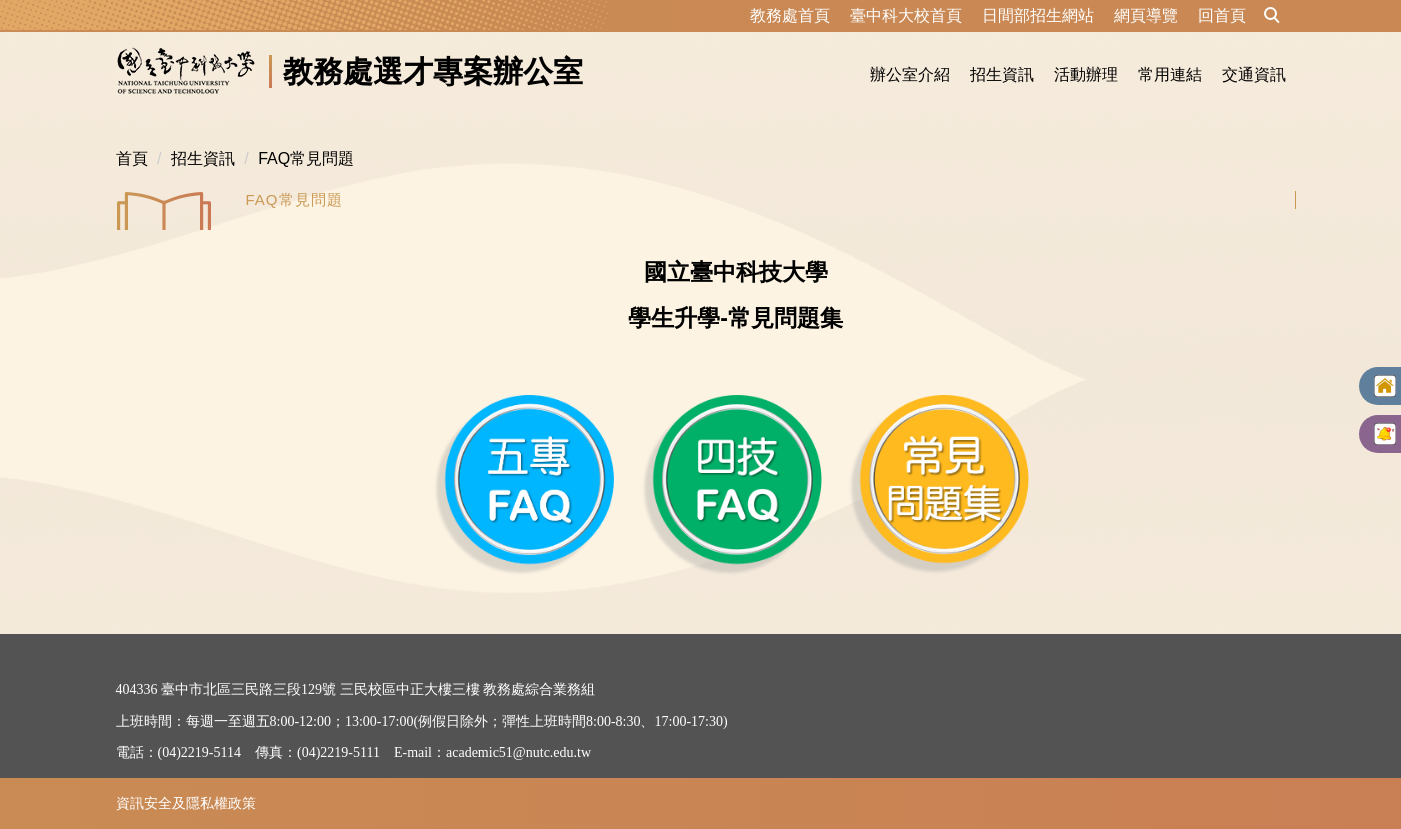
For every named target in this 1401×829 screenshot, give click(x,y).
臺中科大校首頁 (906, 15)
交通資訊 (1254, 74)
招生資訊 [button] (1002, 74)
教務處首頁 (790, 15)
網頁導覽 (1146, 15)
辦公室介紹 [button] (910, 74)
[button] (1272, 16)
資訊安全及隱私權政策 (186, 803)
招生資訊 (203, 158)
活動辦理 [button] (1086, 74)
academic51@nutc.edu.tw (518, 752)
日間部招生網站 (1038, 15)
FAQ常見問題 (306, 158)
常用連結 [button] (1170, 74)
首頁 (132, 158)
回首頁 (1222, 15)
